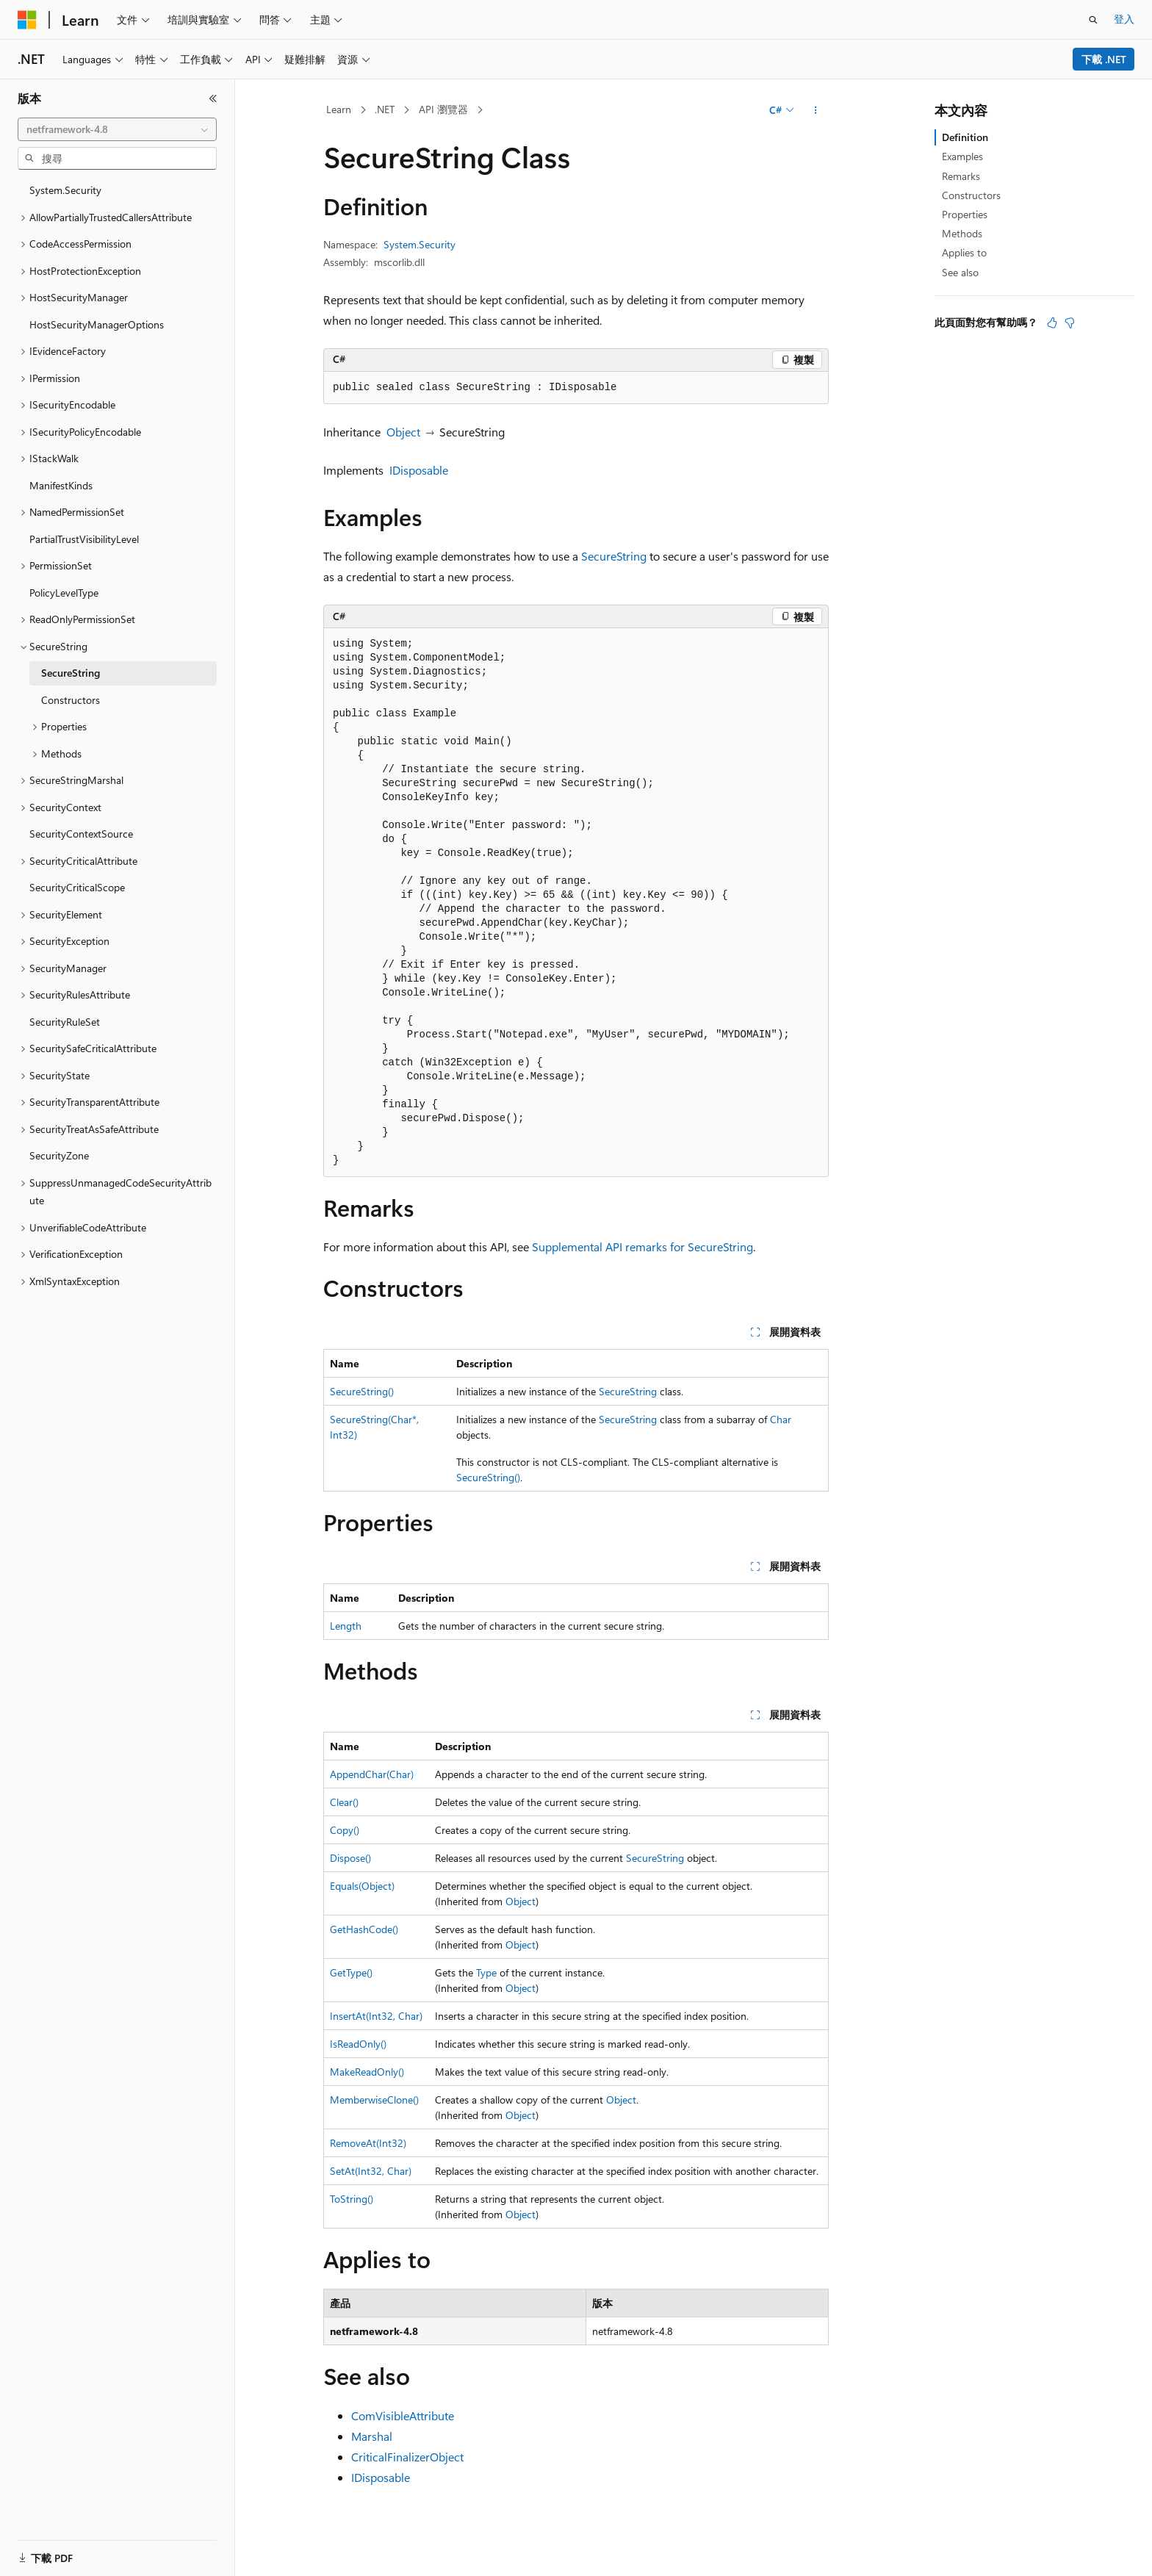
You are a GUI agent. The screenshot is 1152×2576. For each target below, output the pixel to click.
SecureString (614, 556)
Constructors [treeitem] (70, 700)
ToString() (351, 2199)
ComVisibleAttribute (402, 2415)
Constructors (971, 195)
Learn (338, 109)
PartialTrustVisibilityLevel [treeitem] (84, 539)
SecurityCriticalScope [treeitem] (77, 887)
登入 (1124, 19)
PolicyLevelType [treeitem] (63, 593)
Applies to (964, 252)
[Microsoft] (27, 19)
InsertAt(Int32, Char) (376, 2016)
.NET (385, 109)
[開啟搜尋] (1093, 20)
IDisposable (418, 470)
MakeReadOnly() (367, 2072)
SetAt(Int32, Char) (370, 2171)
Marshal (371, 2436)
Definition (965, 137)
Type (486, 1972)
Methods (962, 233)
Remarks (961, 176)
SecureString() (362, 1391)
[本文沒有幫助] (1070, 322)
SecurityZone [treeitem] (59, 1155)
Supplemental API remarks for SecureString (642, 1246)
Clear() (344, 1802)
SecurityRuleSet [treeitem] (64, 1022)
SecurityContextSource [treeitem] (81, 834)
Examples (962, 156)
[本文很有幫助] (1052, 322)
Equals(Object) (362, 1886)
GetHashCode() (364, 1929)
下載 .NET (1103, 59)
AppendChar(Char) (372, 1774)
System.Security (420, 244)
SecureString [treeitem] (70, 673)
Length (345, 1626)
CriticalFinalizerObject (407, 2456)
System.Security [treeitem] (65, 190)
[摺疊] (213, 98)
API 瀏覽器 (443, 109)
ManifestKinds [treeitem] (61, 485)
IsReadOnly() (358, 2044)
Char (780, 1419)
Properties (964, 214)
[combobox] (117, 129)
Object (403, 431)
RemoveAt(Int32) (368, 2143)
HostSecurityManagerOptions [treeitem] (96, 324)
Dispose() (350, 1858)
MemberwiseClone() (374, 2100)
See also (960, 272)
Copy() (344, 1830)
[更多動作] (816, 110)
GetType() (351, 1972)
